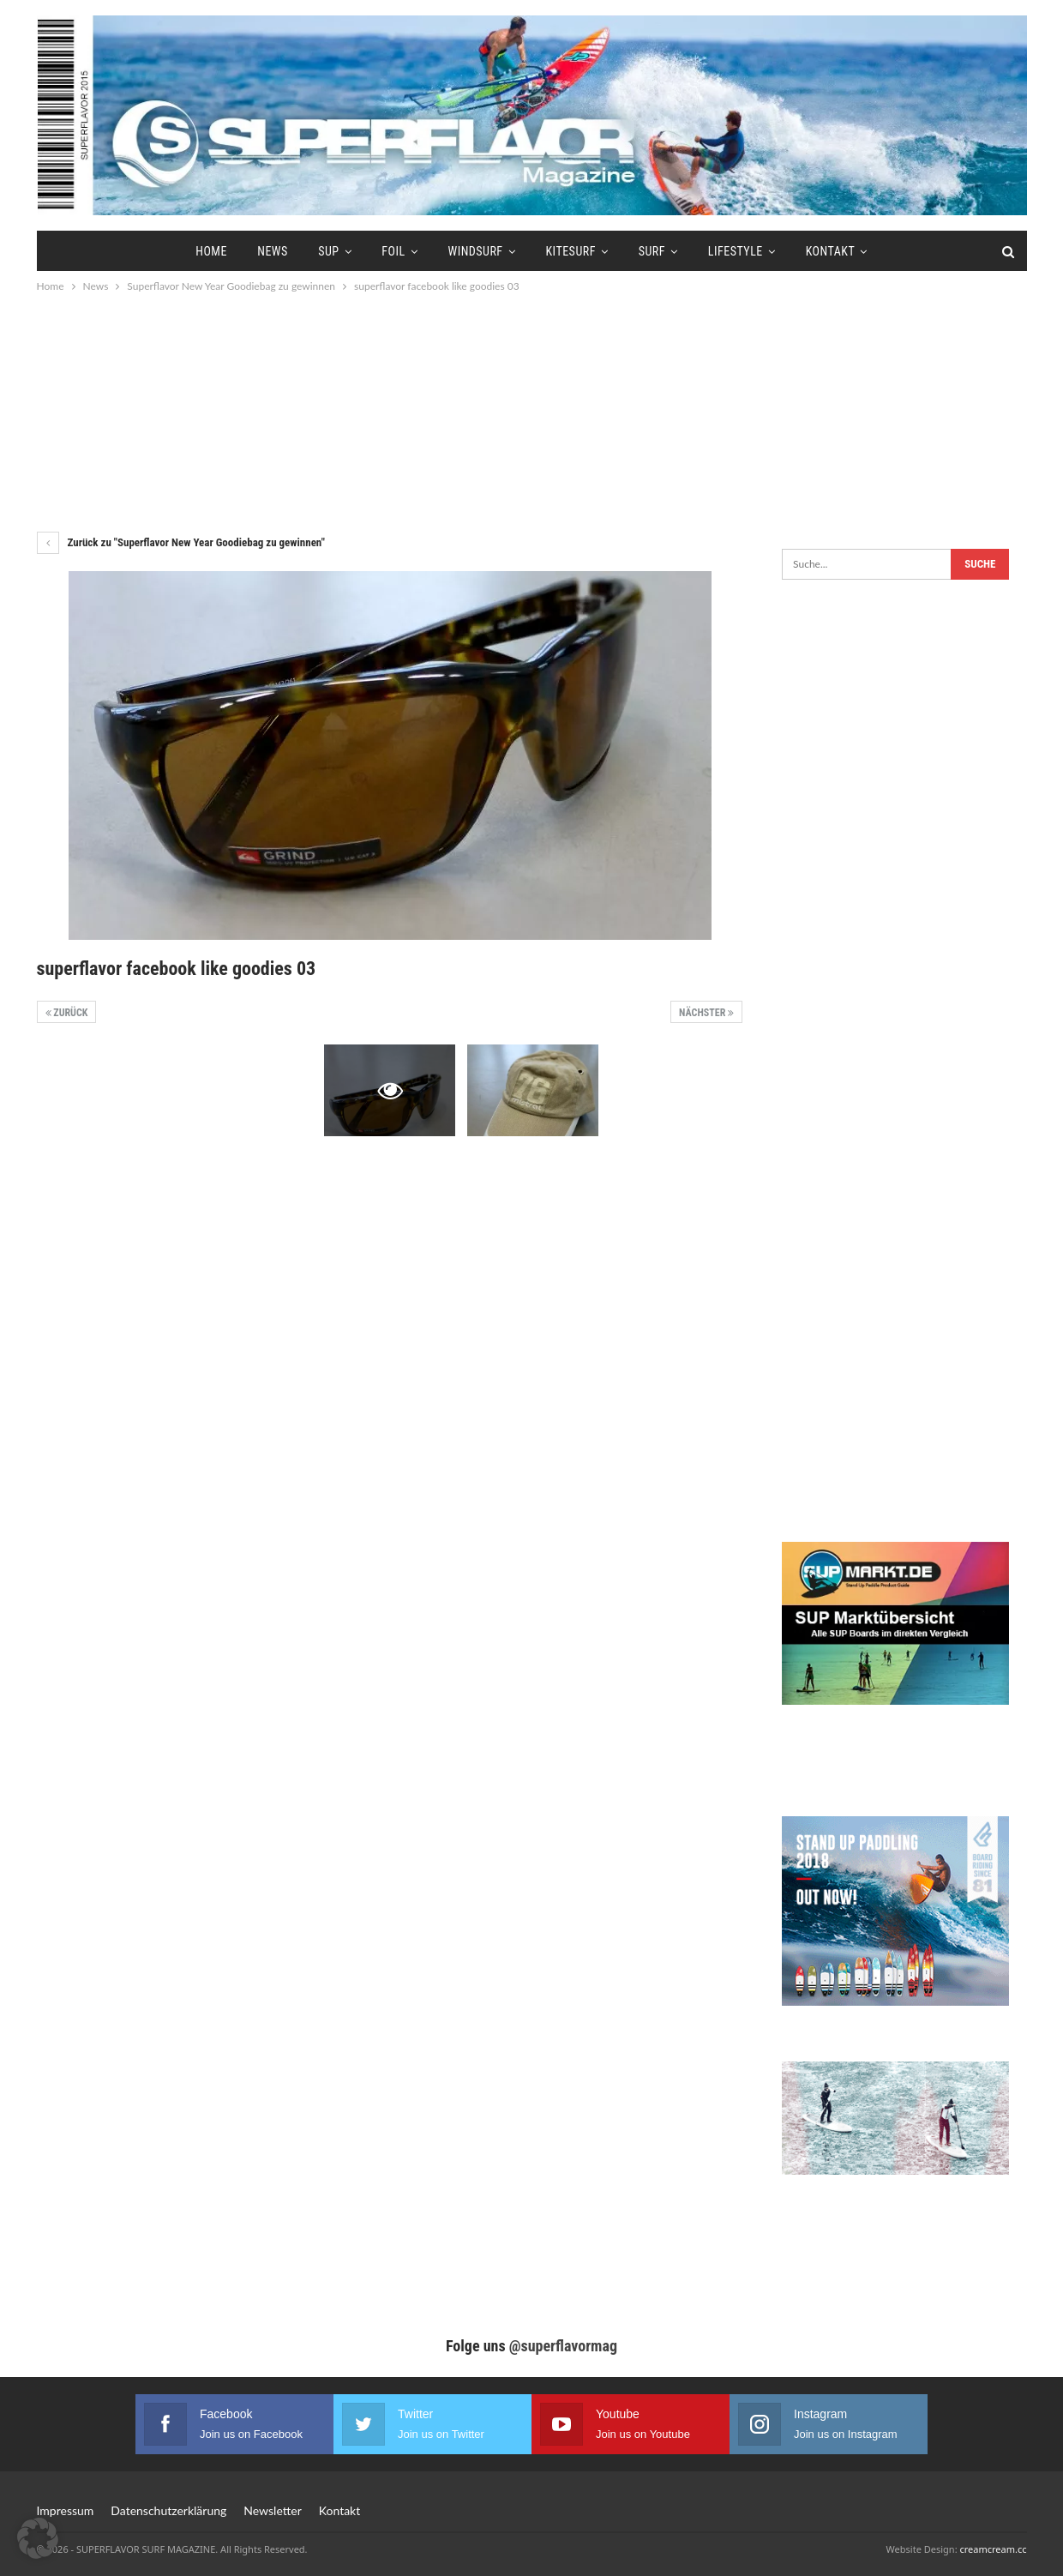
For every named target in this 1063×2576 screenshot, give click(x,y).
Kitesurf (570, 251)
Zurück (66, 1013)
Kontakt (831, 251)
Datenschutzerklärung (168, 2510)
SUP (328, 251)
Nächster (706, 1013)
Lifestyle (735, 251)
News (272, 251)
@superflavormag (563, 2346)
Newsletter (272, 2510)
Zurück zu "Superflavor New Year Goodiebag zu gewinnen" (181, 542)
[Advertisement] (531, 411)
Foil (393, 251)
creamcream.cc (992, 2549)
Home (211, 251)
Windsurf (474, 251)
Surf (652, 251)
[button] (37, 2538)
